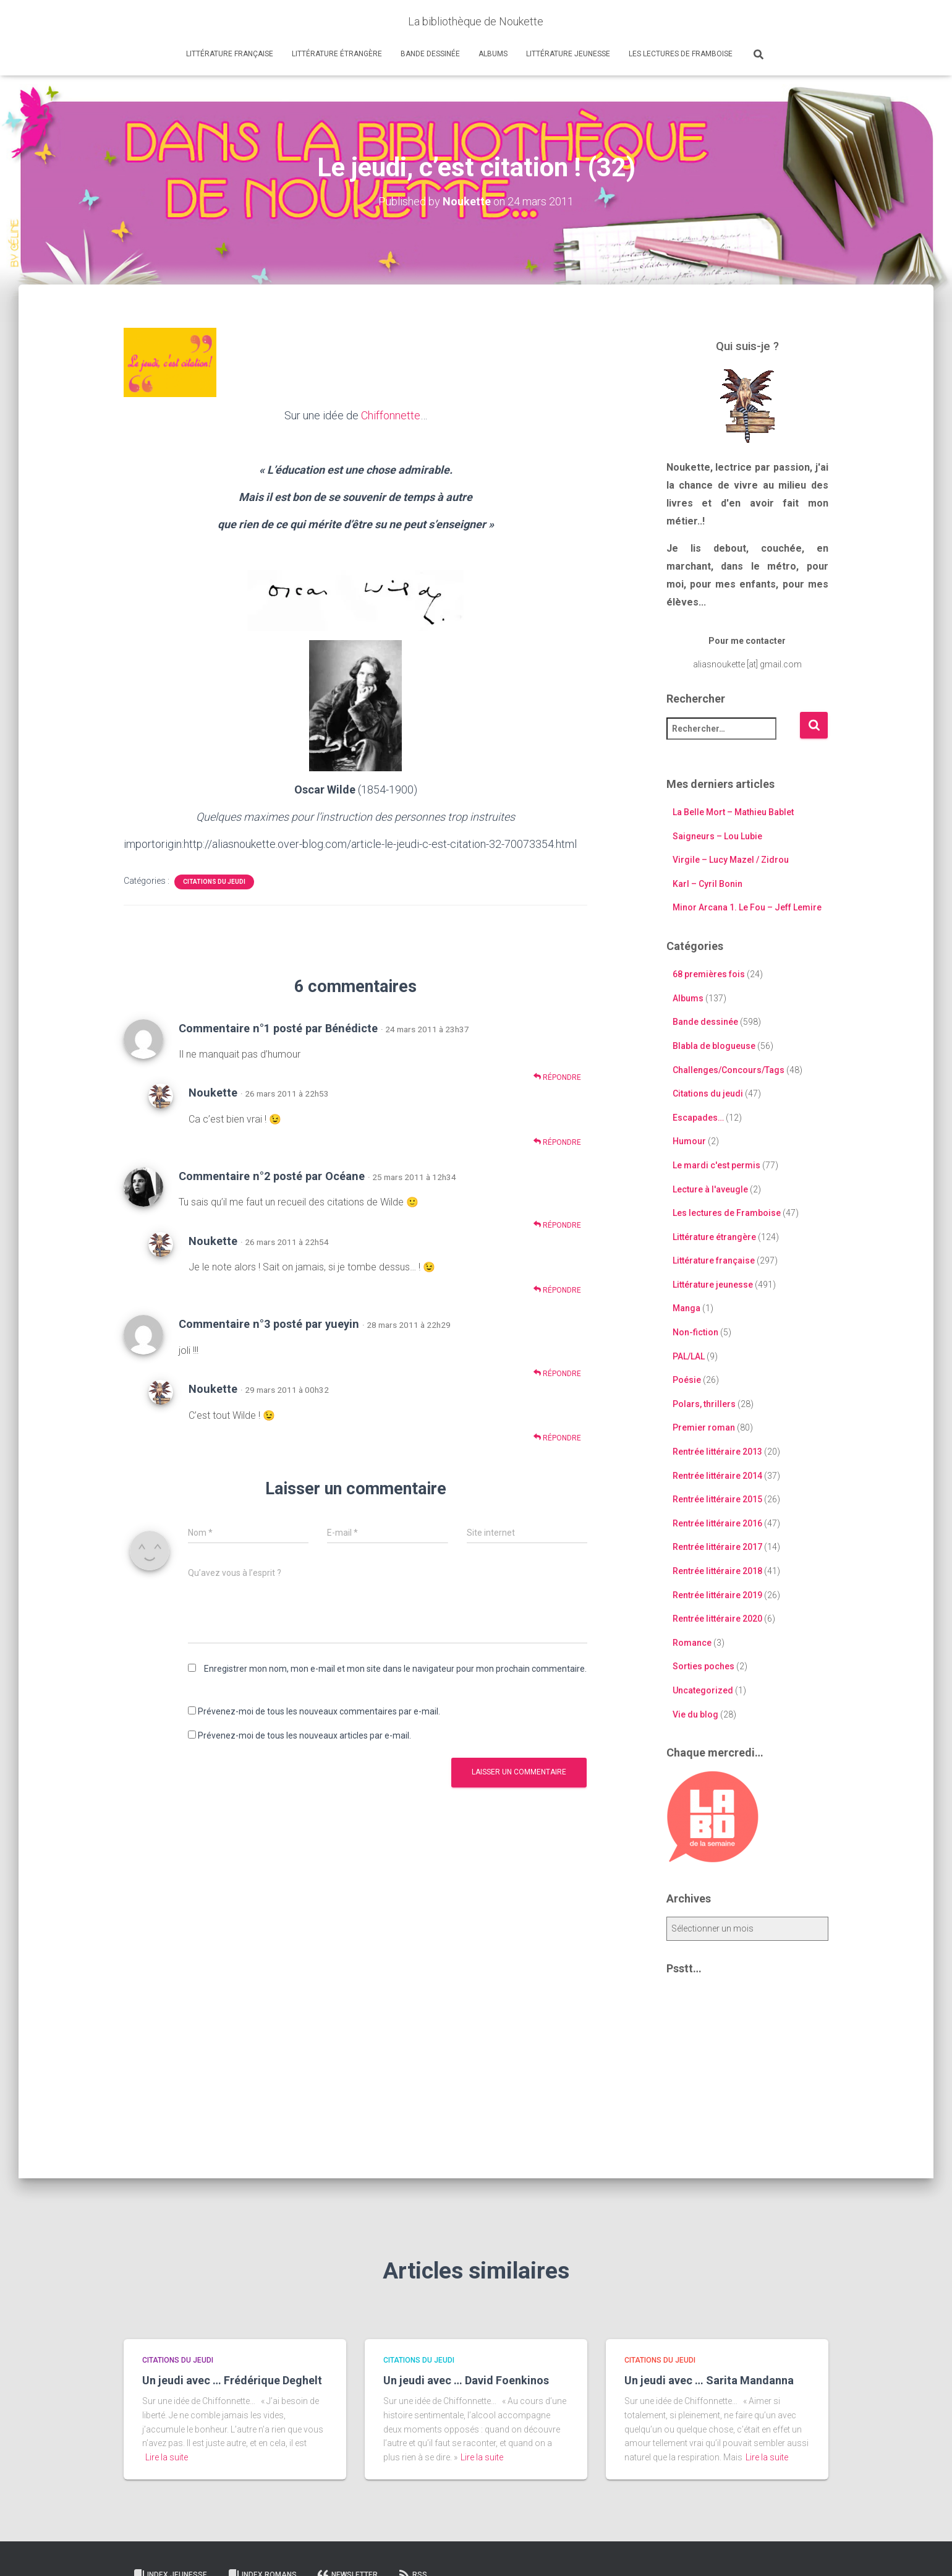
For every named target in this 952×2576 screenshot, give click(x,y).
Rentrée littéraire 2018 (717, 1571)
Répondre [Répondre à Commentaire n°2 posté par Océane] (557, 1225)
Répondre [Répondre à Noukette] (557, 1142)
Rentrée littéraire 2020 (717, 1619)
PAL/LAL (689, 1356)
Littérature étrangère (337, 53)
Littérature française (229, 53)
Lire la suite (166, 2457)
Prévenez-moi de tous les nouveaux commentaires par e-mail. (319, 1711)
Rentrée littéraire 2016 (717, 1523)
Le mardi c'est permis (716, 1165)
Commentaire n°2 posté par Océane (272, 1176)
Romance (692, 1643)
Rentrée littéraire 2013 (717, 1452)
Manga (686, 1308)
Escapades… (698, 1118)
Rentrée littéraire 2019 (717, 1595)
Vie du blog (695, 1714)
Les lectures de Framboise (681, 53)
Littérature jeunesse (568, 53)
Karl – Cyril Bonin (707, 884)
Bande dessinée (430, 53)
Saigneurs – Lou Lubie (717, 836)
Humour (689, 1141)
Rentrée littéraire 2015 (717, 1499)
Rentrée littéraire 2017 (717, 1547)
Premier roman (704, 1427)
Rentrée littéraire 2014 (717, 1476)
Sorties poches (703, 1666)
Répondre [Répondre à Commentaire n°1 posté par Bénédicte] (557, 1077)
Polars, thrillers (704, 1404)
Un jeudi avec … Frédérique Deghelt (232, 2380)
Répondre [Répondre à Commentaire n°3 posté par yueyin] (557, 1373)
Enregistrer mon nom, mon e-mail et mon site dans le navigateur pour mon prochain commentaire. (395, 1669)
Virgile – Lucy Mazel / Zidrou (731, 860)
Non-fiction (695, 1332)
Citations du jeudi (214, 881)
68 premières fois (709, 974)
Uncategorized (703, 1690)
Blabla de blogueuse (714, 1046)
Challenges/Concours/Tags (728, 1070)
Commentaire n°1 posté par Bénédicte (278, 1028)
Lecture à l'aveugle (710, 1189)
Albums (493, 53)
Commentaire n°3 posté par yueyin (269, 1323)
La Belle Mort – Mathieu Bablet (733, 812)
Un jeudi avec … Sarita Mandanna (709, 2380)
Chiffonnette (390, 415)
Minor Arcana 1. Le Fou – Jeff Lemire (747, 907)
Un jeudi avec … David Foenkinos (466, 2380)
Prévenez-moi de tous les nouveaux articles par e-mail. (304, 1735)
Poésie (687, 1380)
